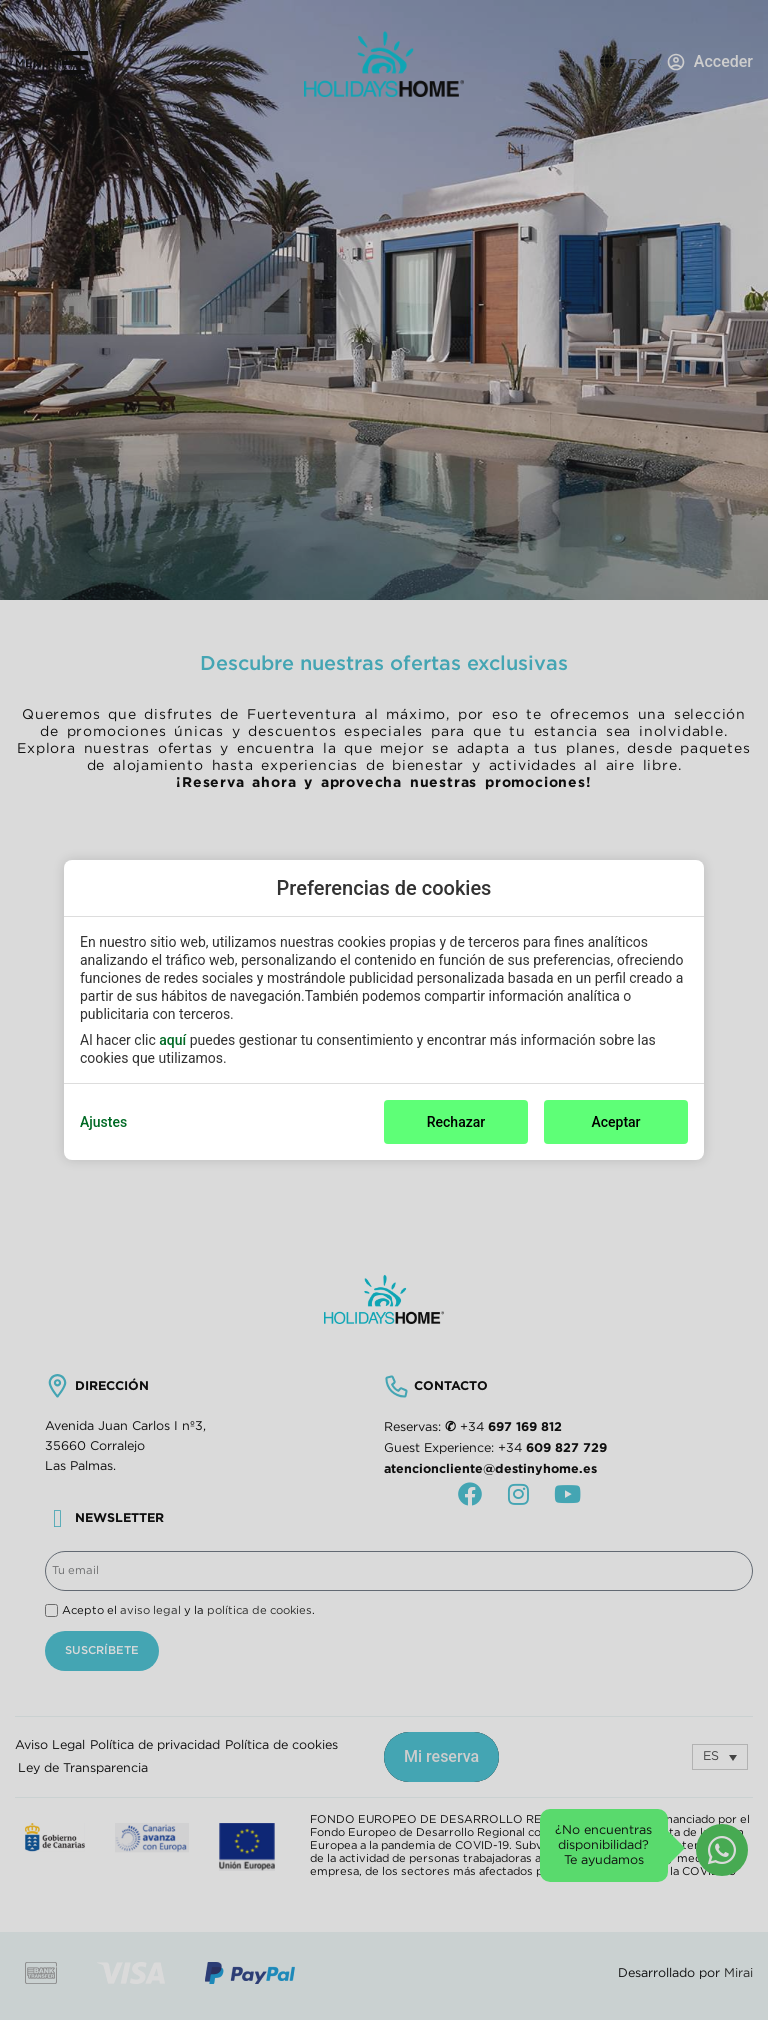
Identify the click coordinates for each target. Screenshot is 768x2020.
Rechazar (456, 1122)
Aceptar (615, 1122)
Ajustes (103, 1122)
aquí (172, 1040)
